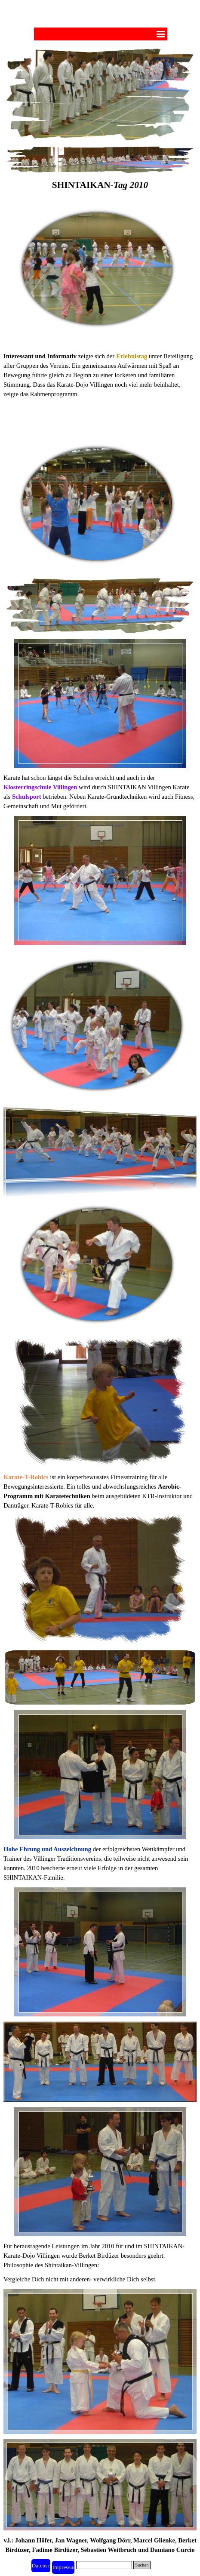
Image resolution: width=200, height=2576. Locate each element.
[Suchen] (104, 2565)
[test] (63, 2567)
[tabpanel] (100, 189)
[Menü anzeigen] (160, 34)
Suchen (141, 2565)
